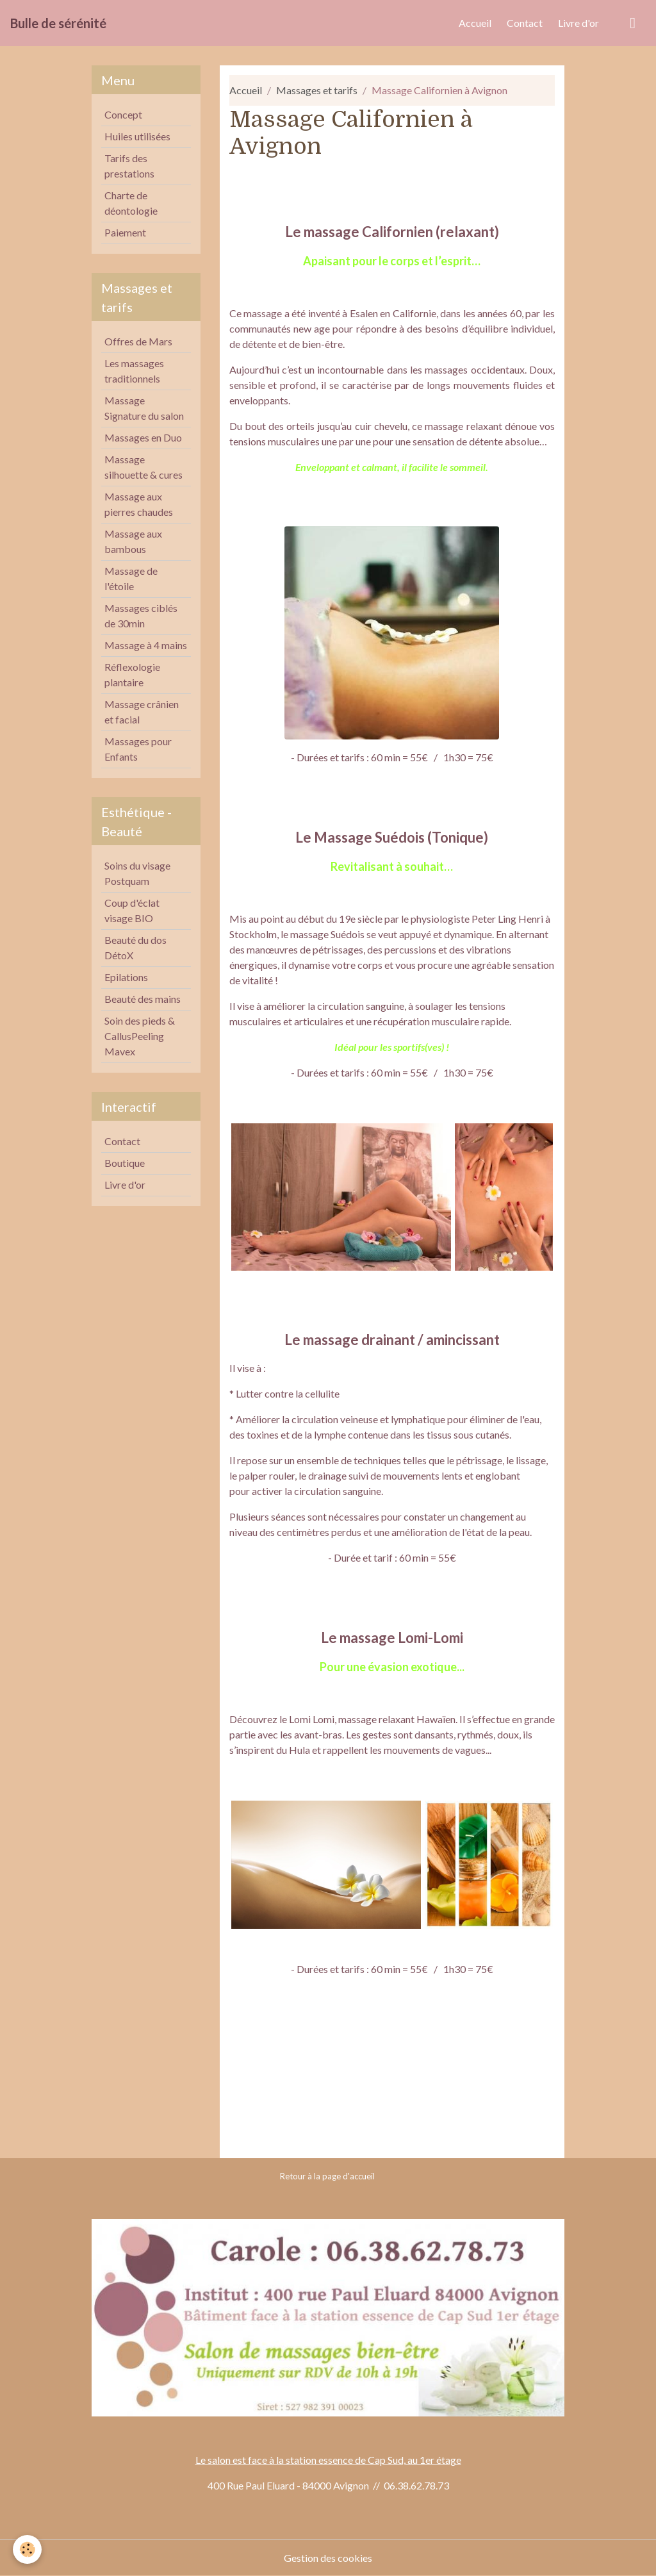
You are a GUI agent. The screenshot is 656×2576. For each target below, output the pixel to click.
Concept (123, 114)
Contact (525, 23)
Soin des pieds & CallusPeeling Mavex (139, 1035)
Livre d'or (578, 23)
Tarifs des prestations (129, 165)
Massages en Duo (143, 437)
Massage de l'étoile (131, 578)
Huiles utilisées (137, 136)
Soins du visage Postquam (137, 873)
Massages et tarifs (316, 90)
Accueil (475, 23)
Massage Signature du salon (144, 408)
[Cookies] (27, 2549)
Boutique (124, 1163)
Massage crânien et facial (141, 711)
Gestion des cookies (328, 2558)
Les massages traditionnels (134, 370)
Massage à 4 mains (145, 645)
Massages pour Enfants (138, 749)
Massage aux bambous (133, 541)
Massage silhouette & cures (143, 467)
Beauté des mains (142, 999)
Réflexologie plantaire (132, 674)
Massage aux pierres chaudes (138, 504)
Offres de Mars (138, 341)
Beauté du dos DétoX (135, 947)
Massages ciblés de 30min (140, 615)
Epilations (126, 977)
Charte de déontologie (131, 203)
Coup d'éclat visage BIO (132, 910)
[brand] (58, 23)
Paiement (125, 232)
